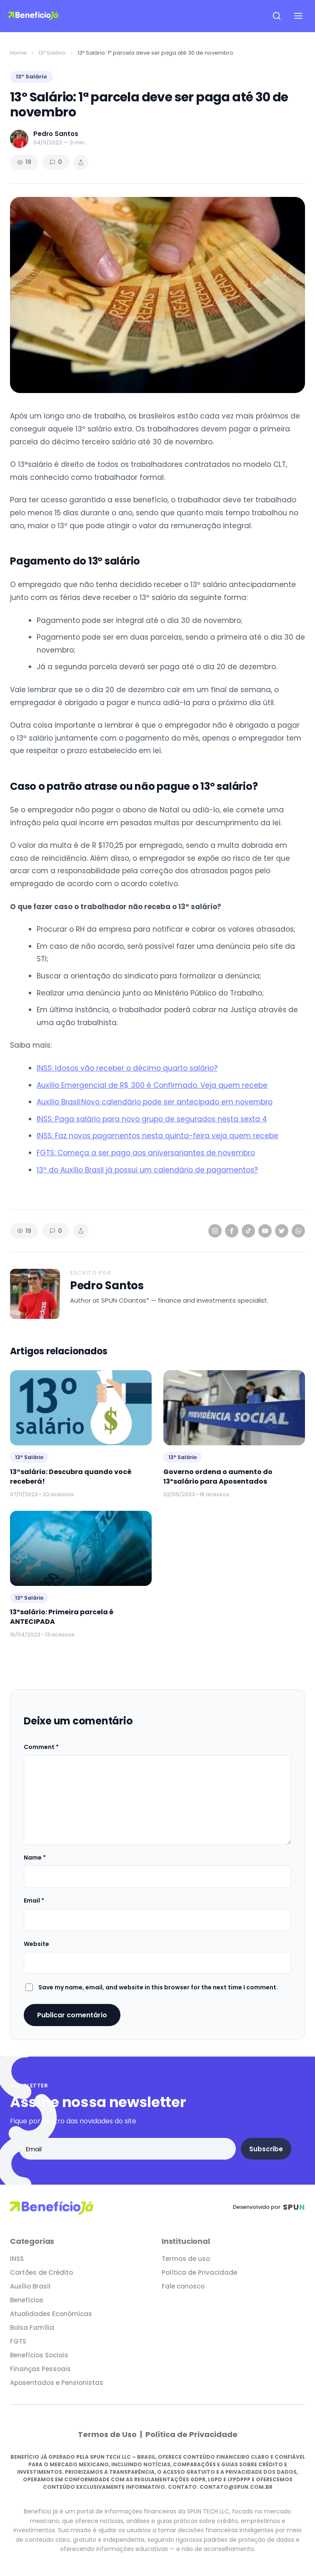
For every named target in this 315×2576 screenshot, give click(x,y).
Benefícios (26, 2300)
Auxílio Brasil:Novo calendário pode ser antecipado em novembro (154, 1102)
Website (36, 1944)
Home (18, 53)
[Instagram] (215, 1231)
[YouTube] (265, 1231)
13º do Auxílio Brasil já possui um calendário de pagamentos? (147, 1170)
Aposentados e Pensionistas (56, 2382)
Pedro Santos (107, 1285)
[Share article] (80, 162)
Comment (41, 1747)
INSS (17, 2258)
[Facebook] (231, 1231)
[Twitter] (281, 1231)
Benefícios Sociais (39, 2355)
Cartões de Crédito (41, 2272)
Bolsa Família (32, 2327)
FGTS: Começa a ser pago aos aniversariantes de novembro (146, 1153)
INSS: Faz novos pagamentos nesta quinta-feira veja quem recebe (157, 1136)
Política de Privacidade (199, 2272)
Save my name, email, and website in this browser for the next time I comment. (158, 1987)
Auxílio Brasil (30, 2286)
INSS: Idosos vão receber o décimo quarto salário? (127, 1068)
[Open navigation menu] (298, 16)
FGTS (18, 2341)
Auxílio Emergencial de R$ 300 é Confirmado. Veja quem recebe (152, 1085)
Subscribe (266, 2149)
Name (35, 1857)
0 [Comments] (56, 162)
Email (34, 1900)
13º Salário (52, 53)
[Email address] (127, 2149)
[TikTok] (248, 1231)
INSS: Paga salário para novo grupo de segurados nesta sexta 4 (152, 1119)
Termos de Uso (108, 2434)
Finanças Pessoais (40, 2368)
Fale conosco (183, 2286)
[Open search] (276, 16)
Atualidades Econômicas (51, 2313)
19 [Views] (24, 162)
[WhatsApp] (298, 1231)
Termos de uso (186, 2258)
